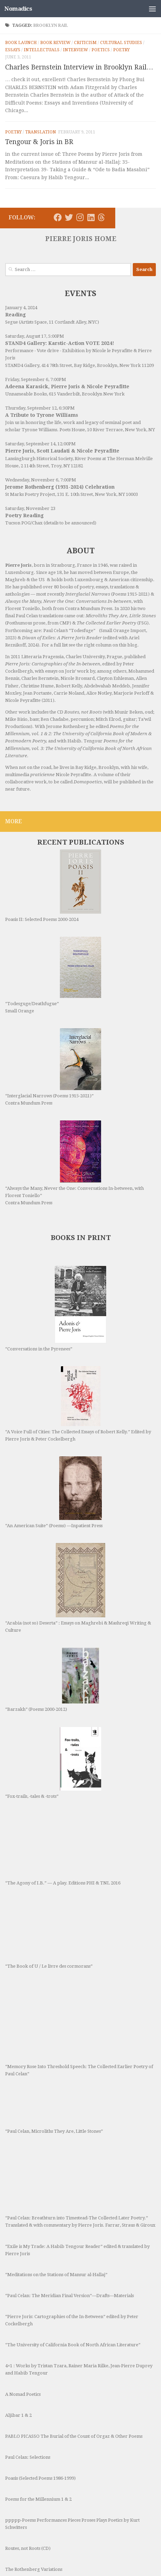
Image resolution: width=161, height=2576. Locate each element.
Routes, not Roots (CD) (28, 2449)
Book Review (55, 42)
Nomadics (18, 8)
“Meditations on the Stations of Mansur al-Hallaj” (56, 2175)
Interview (75, 49)
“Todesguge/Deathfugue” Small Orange (53, 945)
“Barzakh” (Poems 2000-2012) (52, 1610)
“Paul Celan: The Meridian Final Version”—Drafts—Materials (69, 2196)
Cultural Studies (121, 42)
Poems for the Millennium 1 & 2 (38, 2400)
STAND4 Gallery (22, 365)
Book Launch (21, 42)
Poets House (72, 429)
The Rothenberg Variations (33, 2470)
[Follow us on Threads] (101, 217)
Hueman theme (114, 2555)
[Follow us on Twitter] (69, 217)
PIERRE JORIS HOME (80, 239)
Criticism (85, 42)
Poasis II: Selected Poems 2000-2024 (51, 870)
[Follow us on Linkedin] (91, 217)
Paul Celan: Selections (27, 2358)
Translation (40, 132)
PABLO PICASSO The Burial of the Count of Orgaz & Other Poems (73, 2337)
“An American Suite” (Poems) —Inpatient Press (54, 1462)
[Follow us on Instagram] (80, 217)
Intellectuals (42, 49)
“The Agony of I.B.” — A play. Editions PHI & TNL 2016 (62, 1750)
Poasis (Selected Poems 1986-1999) (40, 2379)
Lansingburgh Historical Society (39, 458)
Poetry (121, 49)
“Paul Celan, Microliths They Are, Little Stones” (54, 2013)
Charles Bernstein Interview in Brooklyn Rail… (79, 67)
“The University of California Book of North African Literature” (72, 2245)
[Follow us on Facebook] (58, 217)
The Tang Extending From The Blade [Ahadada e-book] (63, 2491)
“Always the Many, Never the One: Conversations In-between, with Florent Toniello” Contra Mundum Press (74, 1132)
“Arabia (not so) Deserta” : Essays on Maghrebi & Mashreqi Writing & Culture (78, 1538)
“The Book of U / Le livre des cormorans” (52, 1835)
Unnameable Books (26, 393)
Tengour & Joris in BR (39, 142)
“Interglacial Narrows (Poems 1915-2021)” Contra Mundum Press (53, 1037)
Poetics (101, 49)
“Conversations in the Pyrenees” (55, 1279)
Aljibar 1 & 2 (18, 2316)
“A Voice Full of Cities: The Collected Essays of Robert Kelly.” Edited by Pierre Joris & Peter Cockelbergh (78, 1374)
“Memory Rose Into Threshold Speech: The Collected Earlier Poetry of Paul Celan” (79, 1930)
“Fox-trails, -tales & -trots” (51, 1678)
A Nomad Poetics (23, 2294)
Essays (12, 49)
